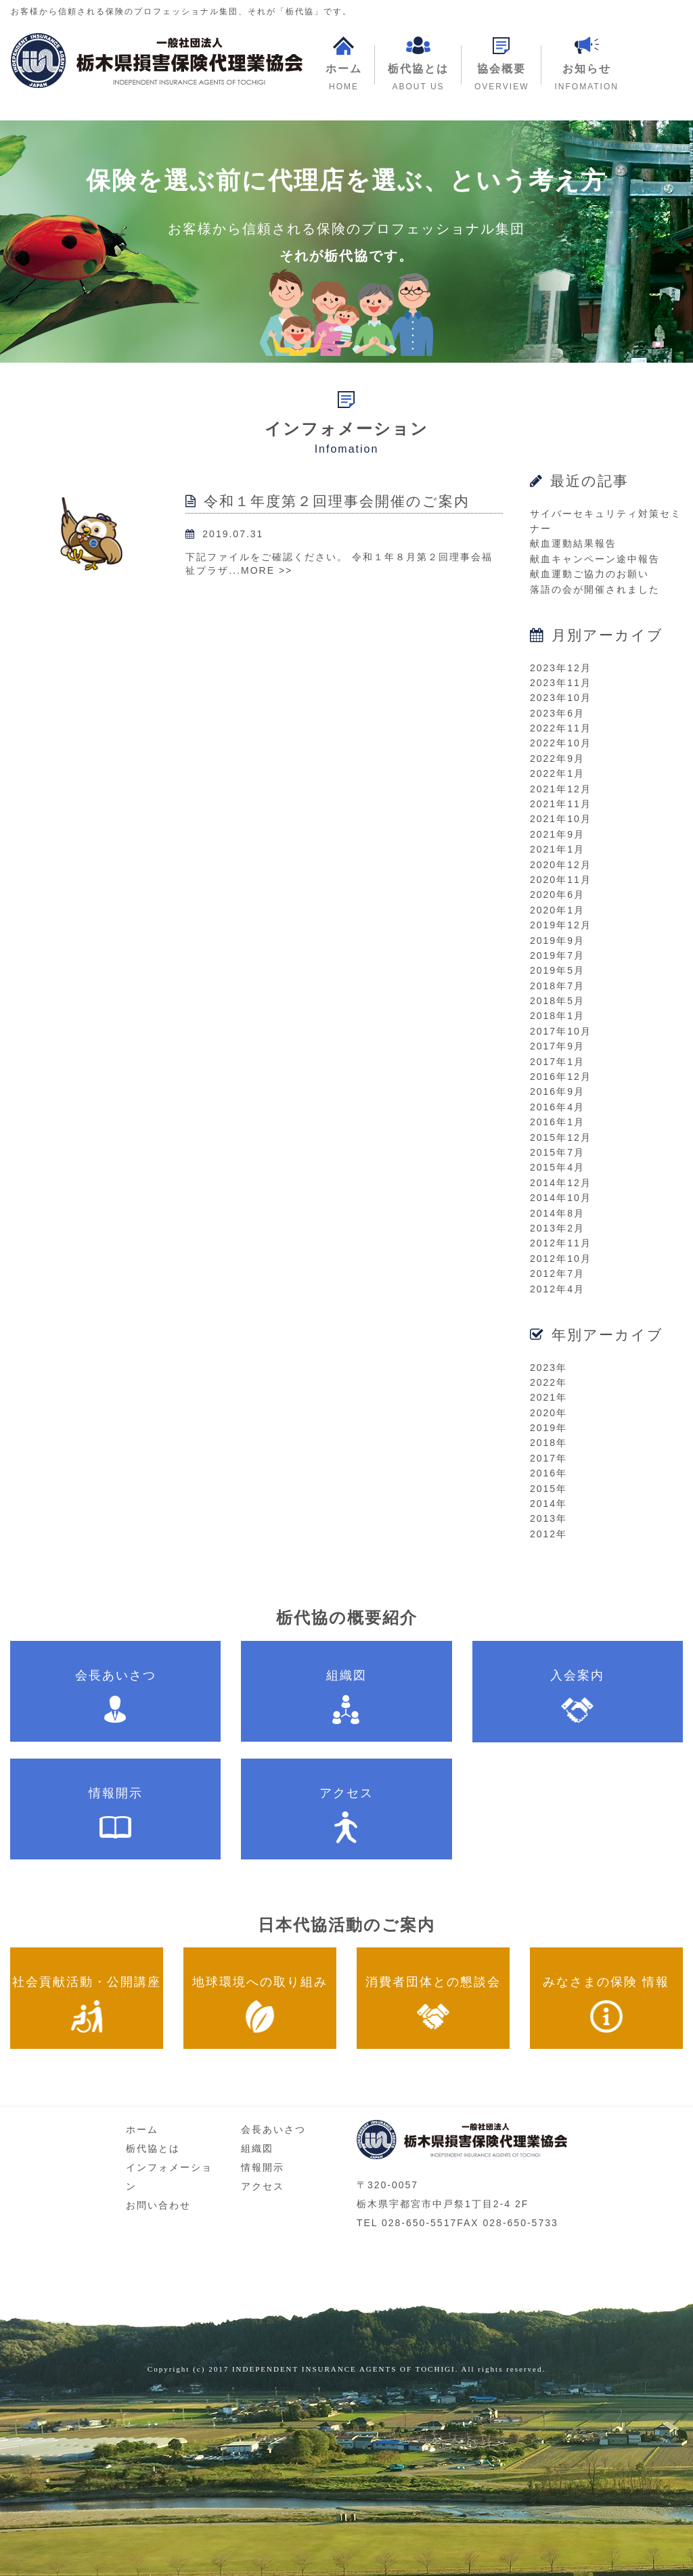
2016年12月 (560, 1076)
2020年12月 (560, 864)
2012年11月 (560, 1243)
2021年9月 (557, 834)
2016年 (548, 1473)
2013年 (548, 1518)
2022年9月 (557, 758)
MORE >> (266, 570)
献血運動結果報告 (573, 543)
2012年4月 (557, 1289)
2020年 (548, 1412)
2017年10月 (560, 1031)
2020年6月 (557, 894)
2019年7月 (557, 955)
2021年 (548, 1397)
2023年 (548, 1367)
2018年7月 (557, 985)
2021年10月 (560, 818)
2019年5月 (557, 970)
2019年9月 (557, 940)
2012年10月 (560, 1258)
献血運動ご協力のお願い (589, 573)
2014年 (548, 1503)
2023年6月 (557, 713)
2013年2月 (557, 1228)
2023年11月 (560, 682)
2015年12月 (560, 1137)
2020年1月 (557, 910)
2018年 (548, 1442)
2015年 (548, 1488)
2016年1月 (557, 1121)
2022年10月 (560, 743)
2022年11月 (560, 728)
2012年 (548, 1534)
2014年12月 (560, 1182)
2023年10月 (560, 697)
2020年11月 (560, 879)
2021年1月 (557, 849)
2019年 (548, 1427)
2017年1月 (557, 1061)
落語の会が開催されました (595, 589)
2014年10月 (560, 1197)
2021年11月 (560, 803)
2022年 (548, 1382)
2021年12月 (560, 789)
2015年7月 (557, 1152)
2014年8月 (557, 1213)
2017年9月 (557, 1046)
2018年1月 (557, 1015)
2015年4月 (557, 1167)
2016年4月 (557, 1107)
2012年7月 (557, 1273)
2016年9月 (557, 1091)
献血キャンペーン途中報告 (595, 558)
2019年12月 (560, 925)
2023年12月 (560, 667)
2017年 (548, 1458)
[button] (501, 65)
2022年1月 (557, 773)
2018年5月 (557, 1000)
